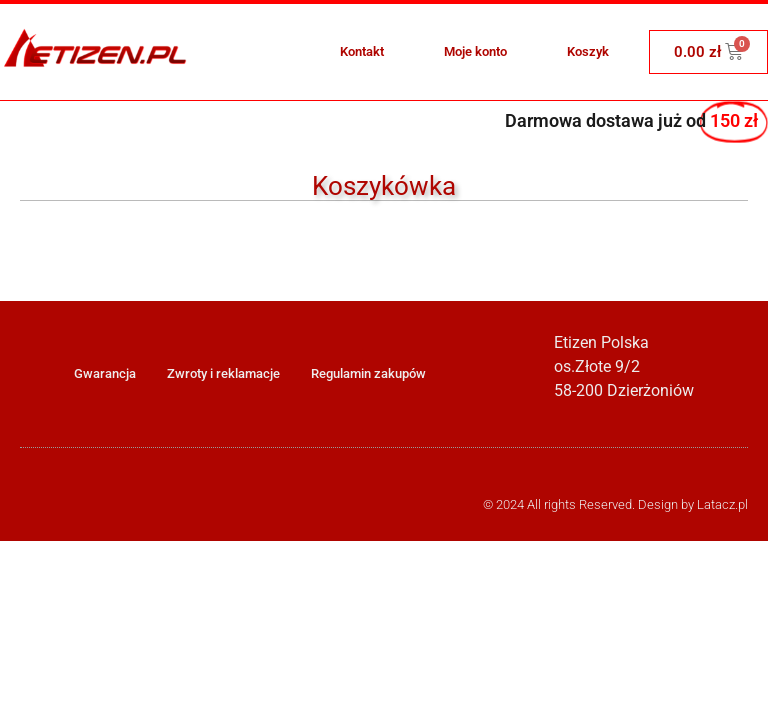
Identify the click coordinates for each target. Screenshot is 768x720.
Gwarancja (105, 373)
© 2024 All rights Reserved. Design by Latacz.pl (615, 504)
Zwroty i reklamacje (223, 373)
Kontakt (362, 51)
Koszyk (588, 51)
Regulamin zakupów (368, 373)
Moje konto (475, 51)
